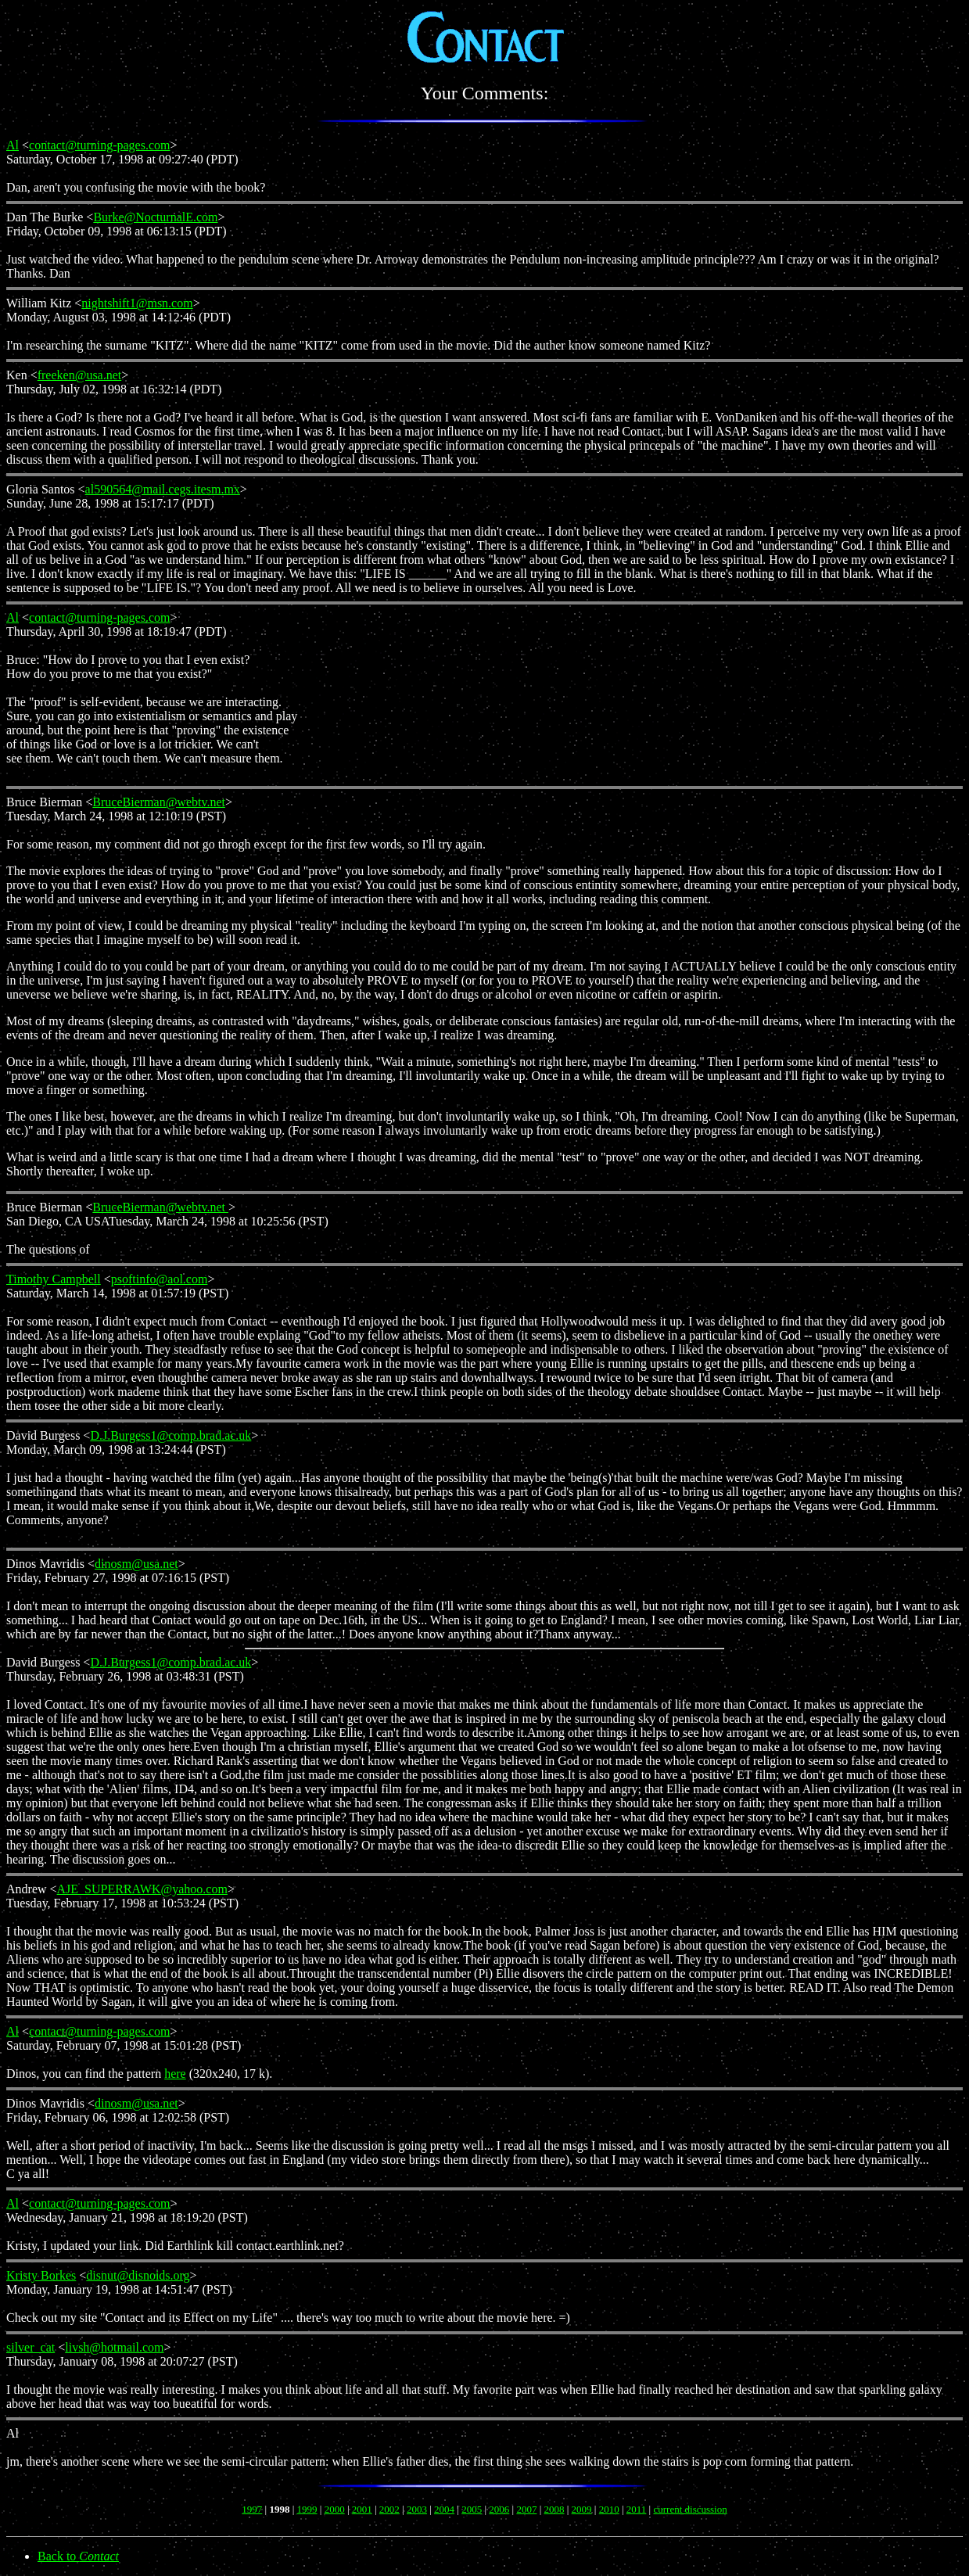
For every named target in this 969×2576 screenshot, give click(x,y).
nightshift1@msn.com (136, 303)
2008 (554, 2509)
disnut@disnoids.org (137, 2275)
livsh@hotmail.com (114, 2347)
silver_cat (30, 2347)
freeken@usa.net (80, 375)
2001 (362, 2509)
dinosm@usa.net (136, 1563)
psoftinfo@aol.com (159, 1279)
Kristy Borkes (41, 2275)
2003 (417, 2509)
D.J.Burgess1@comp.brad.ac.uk (170, 1435)
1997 (252, 2509)
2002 (389, 2509)
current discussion (690, 2509)
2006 (499, 2509)
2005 (471, 2509)
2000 (335, 2509)
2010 (609, 2509)
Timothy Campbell (53, 1279)
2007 (526, 2509)
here (175, 2073)
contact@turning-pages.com (99, 145)
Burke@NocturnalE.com (155, 217)
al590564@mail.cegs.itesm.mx (162, 489)
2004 (444, 2509)
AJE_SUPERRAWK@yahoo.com (142, 1889)
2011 (636, 2509)
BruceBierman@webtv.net (158, 802)
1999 (307, 2509)
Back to (78, 2556)
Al (12, 145)
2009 (582, 2509)
